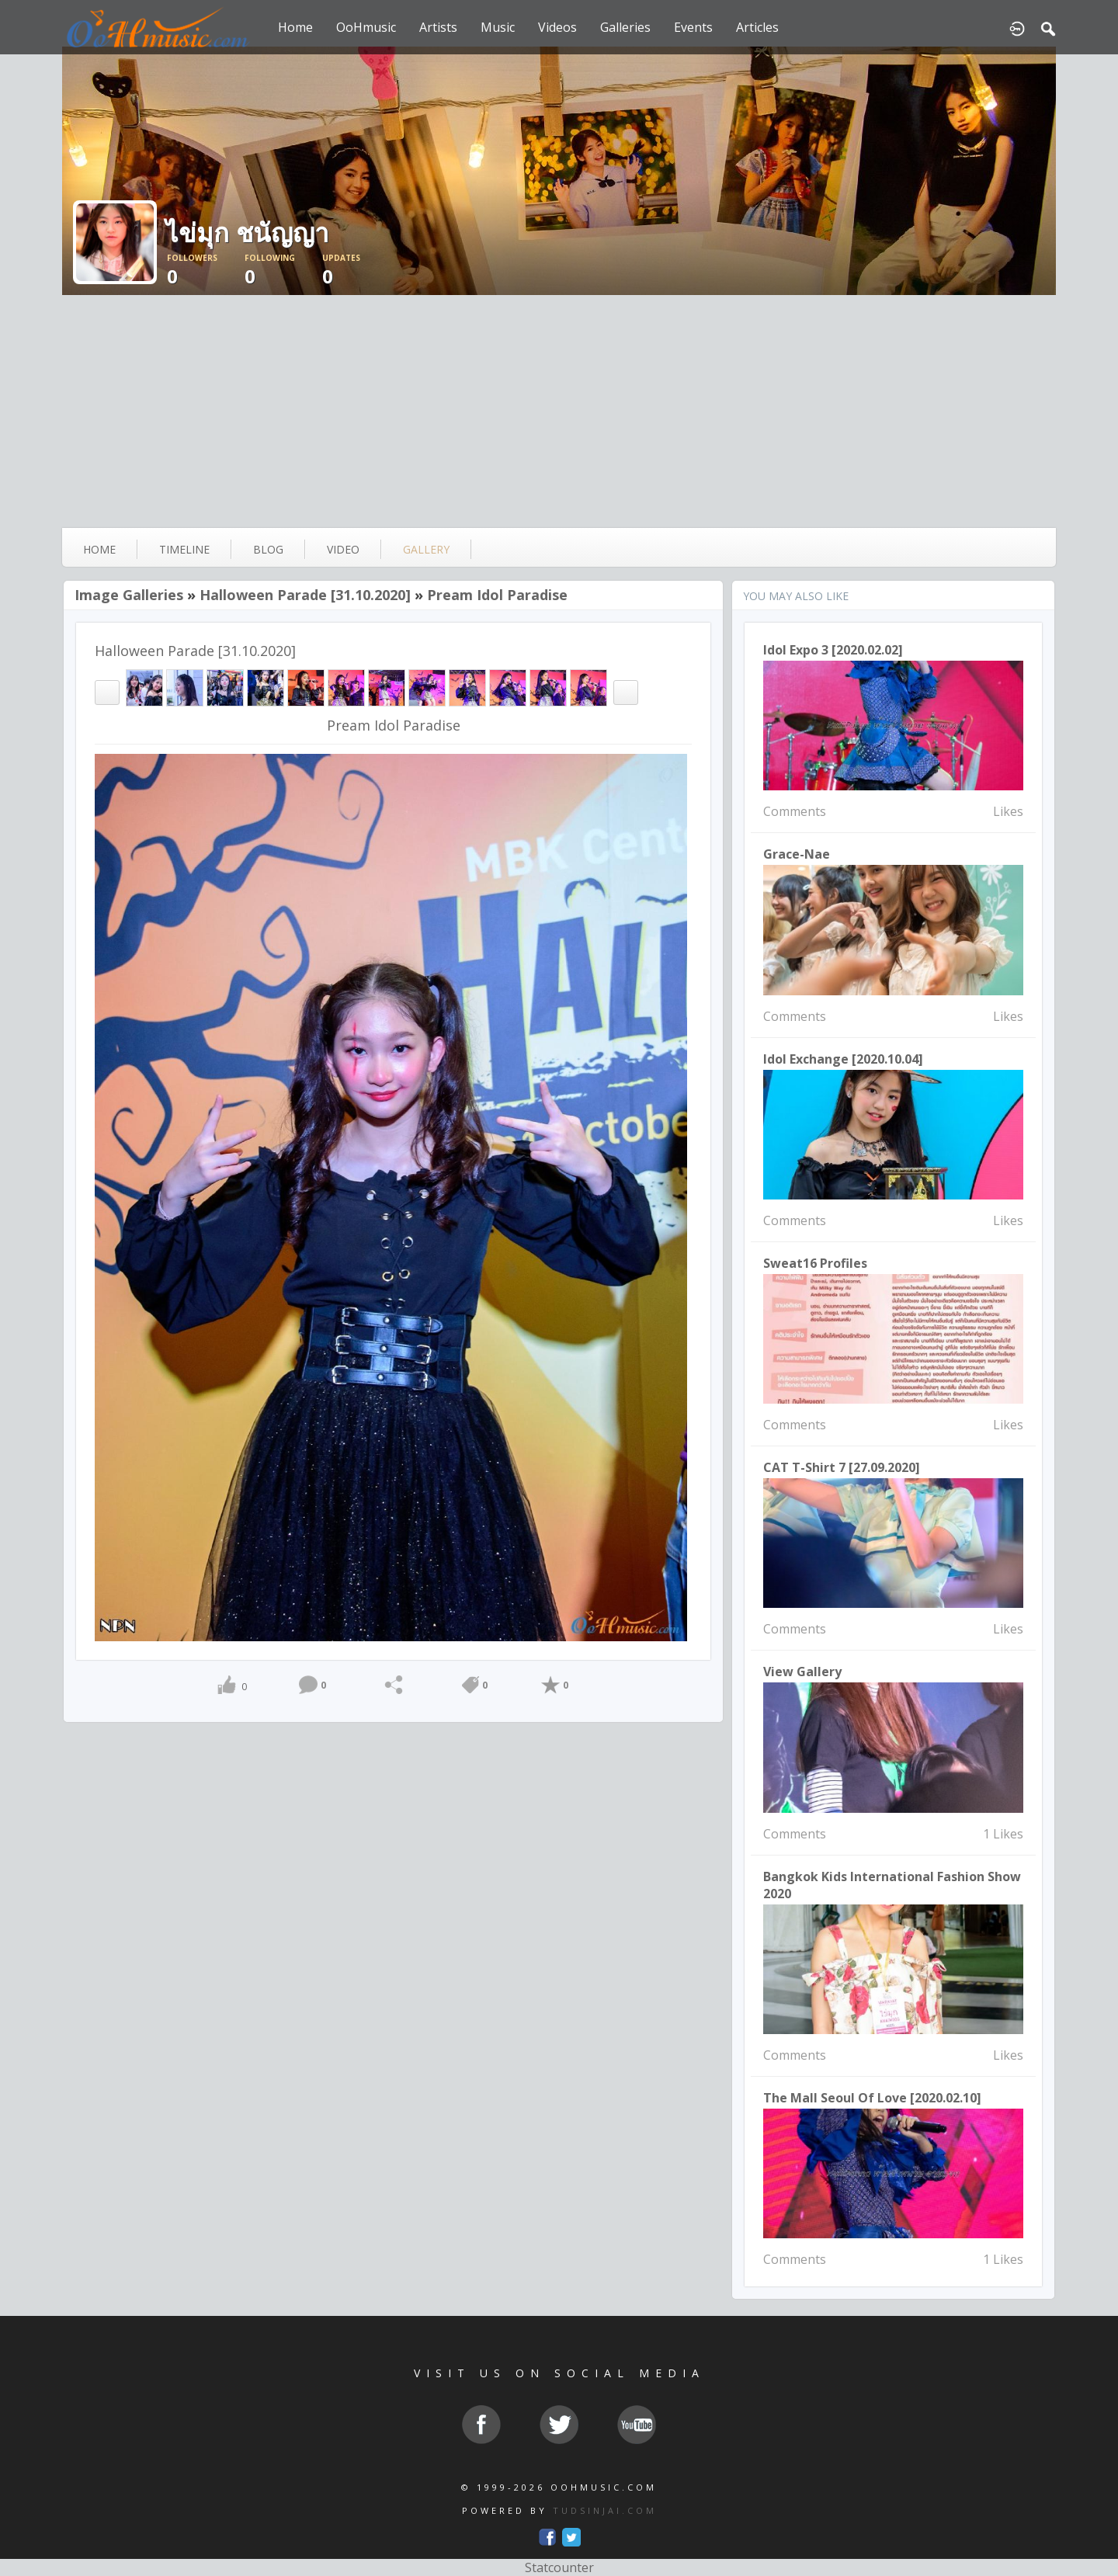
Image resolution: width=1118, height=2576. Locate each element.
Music (498, 27)
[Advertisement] (559, 411)
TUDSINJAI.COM (605, 2510)
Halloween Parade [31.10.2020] (305, 594)
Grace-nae (796, 854)
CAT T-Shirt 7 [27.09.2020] (841, 1467)
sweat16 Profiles (815, 1263)
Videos (557, 27)
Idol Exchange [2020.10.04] (843, 1059)
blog (268, 549)
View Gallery (802, 1671)
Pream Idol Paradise (497, 594)
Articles (757, 27)
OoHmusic (366, 27)
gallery (426, 549)
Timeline (184, 549)
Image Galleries (129, 594)
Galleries (625, 27)
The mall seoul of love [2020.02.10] (872, 2097)
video (343, 549)
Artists (438, 27)
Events (693, 27)
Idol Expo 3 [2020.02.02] (833, 649)
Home (295, 27)
